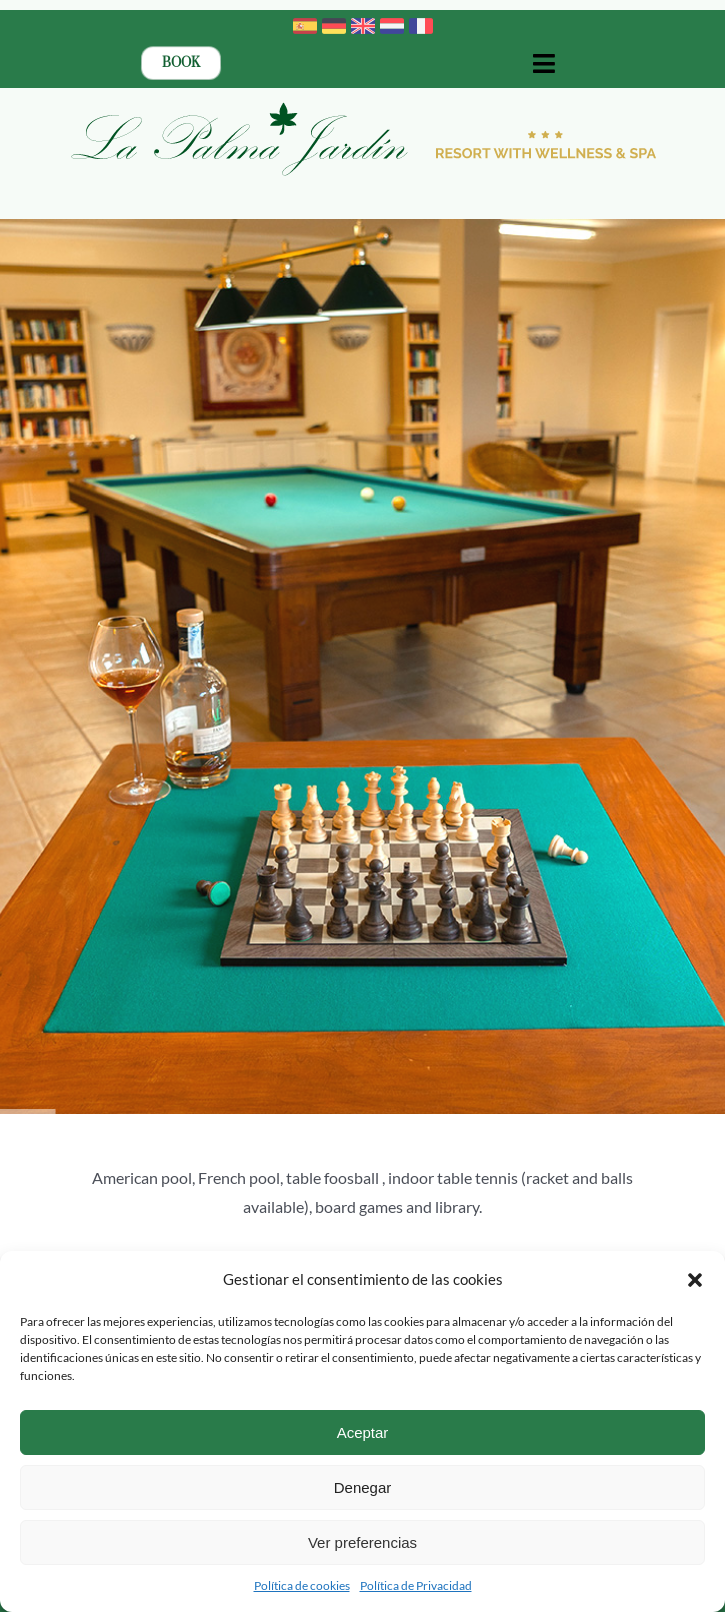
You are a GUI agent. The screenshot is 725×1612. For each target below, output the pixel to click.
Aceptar (363, 1432)
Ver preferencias (362, 1542)
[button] (695, 1280)
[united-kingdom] (363, 21)
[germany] (334, 21)
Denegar (363, 1487)
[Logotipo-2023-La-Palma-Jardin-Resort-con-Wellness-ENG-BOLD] (363, 105)
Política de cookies (302, 1585)
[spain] (305, 21)
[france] (421, 21)
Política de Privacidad (416, 1585)
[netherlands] (392, 21)
